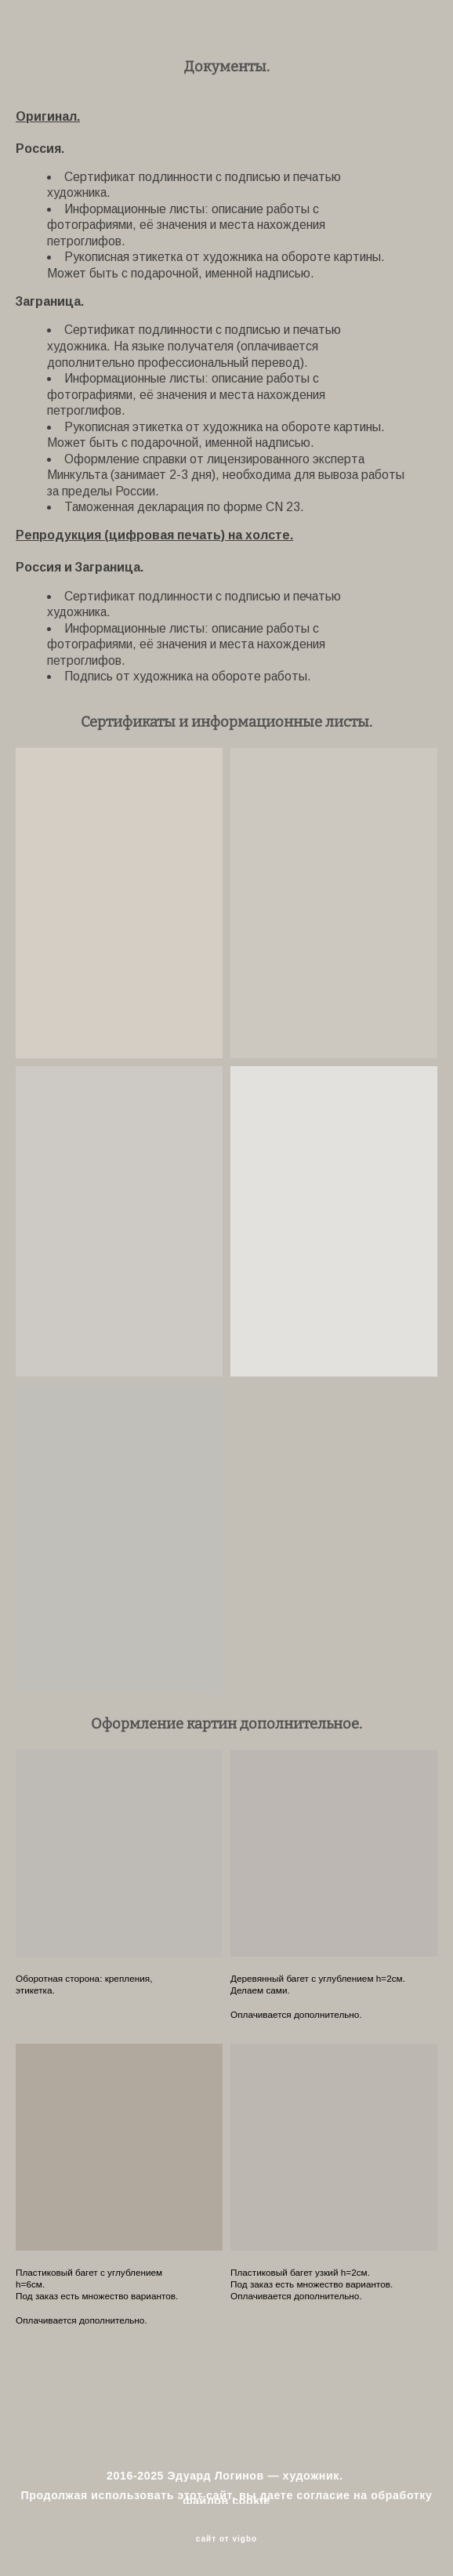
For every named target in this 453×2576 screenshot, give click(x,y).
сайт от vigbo (226, 2539)
